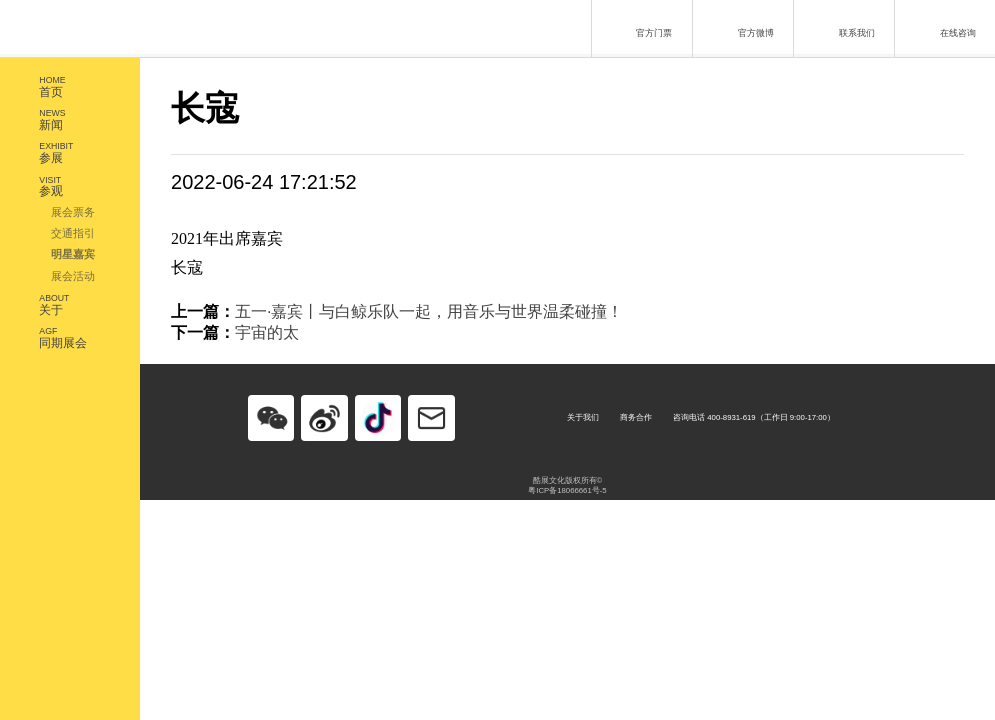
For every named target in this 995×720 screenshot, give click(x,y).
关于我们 (583, 417)
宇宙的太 (267, 332)
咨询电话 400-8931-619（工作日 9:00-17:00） (754, 417)
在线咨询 (942, 27)
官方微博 (739, 27)
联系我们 (841, 27)
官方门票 (638, 27)
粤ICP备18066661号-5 (567, 490)
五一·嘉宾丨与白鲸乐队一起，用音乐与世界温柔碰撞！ (429, 311)
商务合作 (636, 417)
